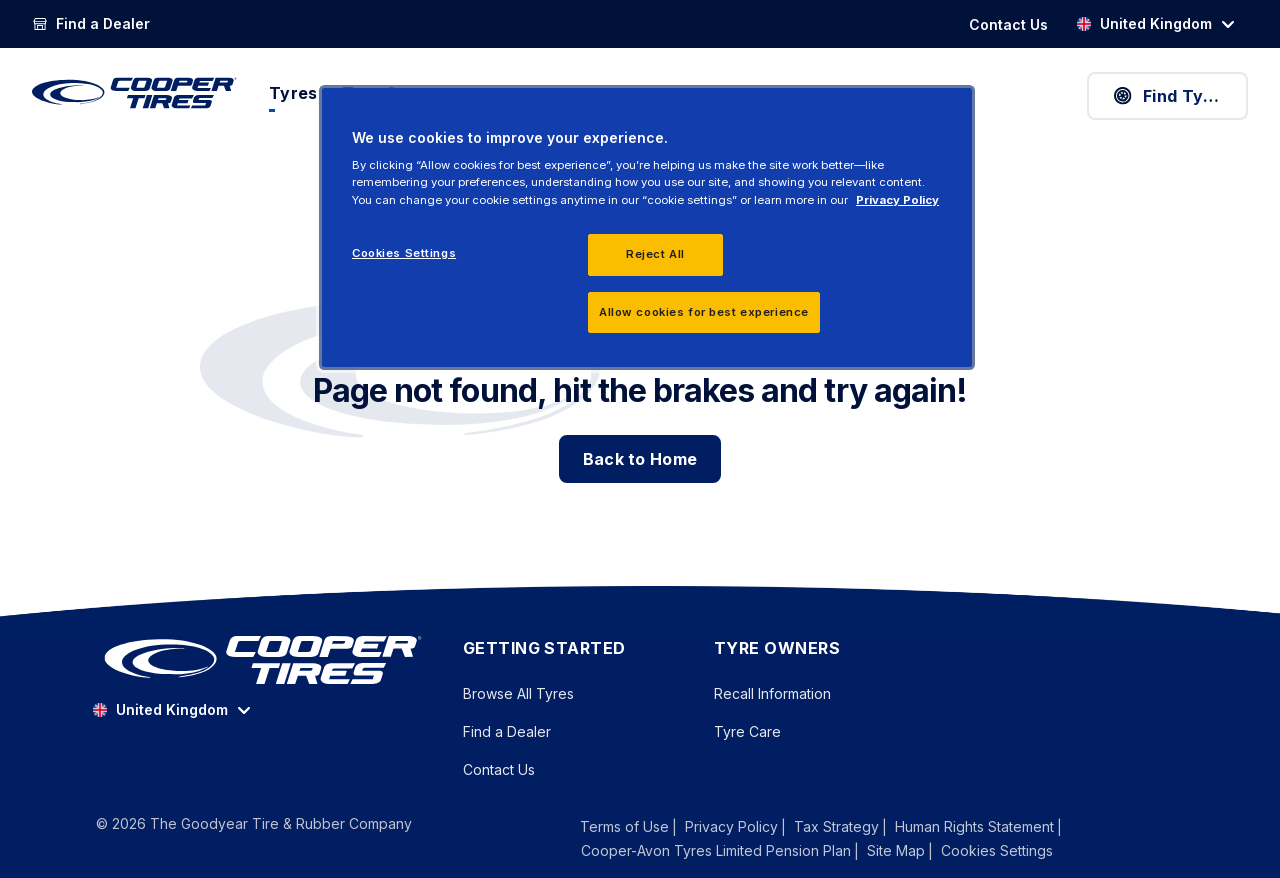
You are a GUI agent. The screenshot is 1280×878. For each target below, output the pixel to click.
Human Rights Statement (974, 826)
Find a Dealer (507, 731)
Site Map (896, 850)
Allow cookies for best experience (704, 312)
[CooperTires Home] (134, 93)
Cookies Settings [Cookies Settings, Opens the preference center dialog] (404, 253)
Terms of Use (624, 826)
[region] (647, 228)
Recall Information (772, 693)
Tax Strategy (836, 826)
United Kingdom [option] (1144, 23)
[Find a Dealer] (91, 24)
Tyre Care (747, 731)
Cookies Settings (997, 851)
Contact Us (499, 769)
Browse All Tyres (518, 693)
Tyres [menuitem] (293, 93)
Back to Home (640, 459)
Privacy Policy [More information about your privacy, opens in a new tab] (897, 200)
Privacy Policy (731, 826)
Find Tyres (1170, 96)
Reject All (655, 254)
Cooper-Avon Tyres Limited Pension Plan (716, 850)
